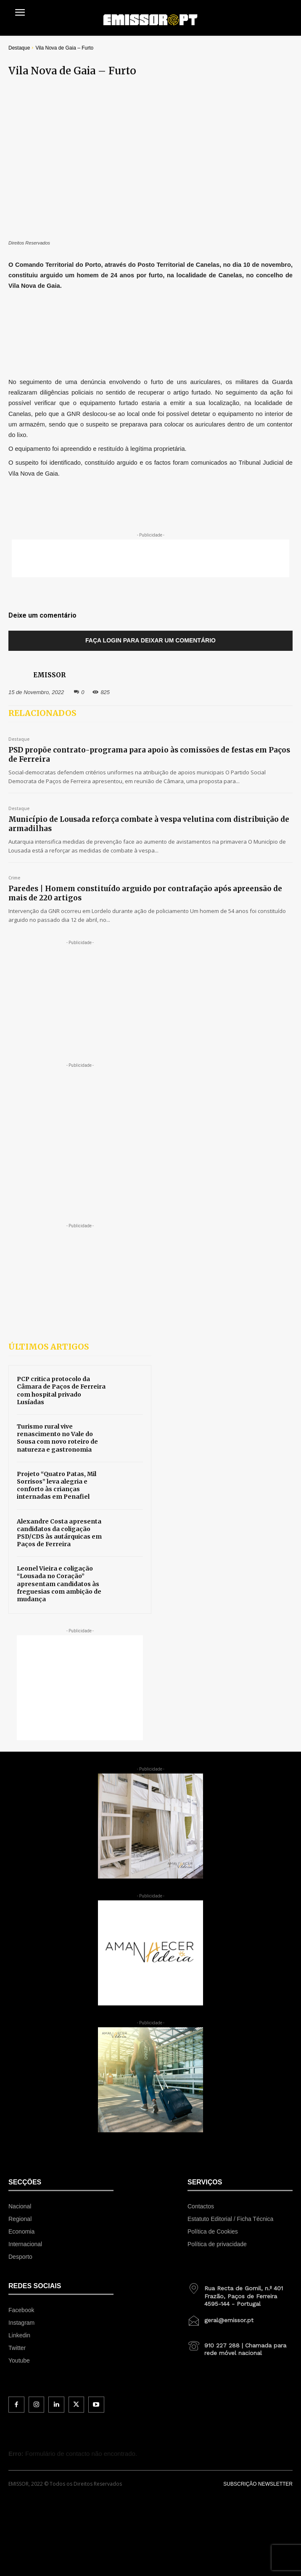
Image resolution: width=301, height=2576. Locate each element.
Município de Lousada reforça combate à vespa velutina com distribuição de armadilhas (148, 824)
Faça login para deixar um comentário (150, 640)
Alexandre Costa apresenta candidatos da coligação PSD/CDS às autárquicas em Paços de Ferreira (59, 1533)
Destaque (19, 48)
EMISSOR (49, 675)
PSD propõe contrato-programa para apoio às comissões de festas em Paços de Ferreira (149, 754)
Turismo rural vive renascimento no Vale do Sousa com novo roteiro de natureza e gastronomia (57, 1438)
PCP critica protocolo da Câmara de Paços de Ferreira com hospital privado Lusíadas (61, 1390)
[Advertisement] (150, 558)
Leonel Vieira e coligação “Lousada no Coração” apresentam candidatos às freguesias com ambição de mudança (59, 1584)
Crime (14, 878)
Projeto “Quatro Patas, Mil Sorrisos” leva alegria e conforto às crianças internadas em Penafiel (56, 1485)
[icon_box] (240, 2292)
